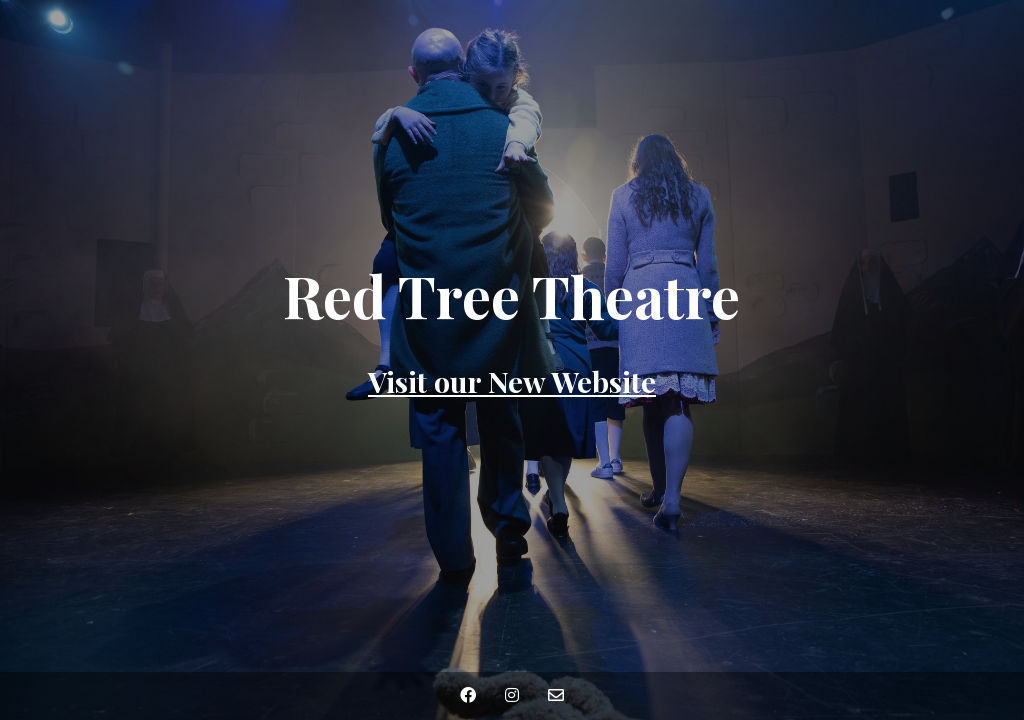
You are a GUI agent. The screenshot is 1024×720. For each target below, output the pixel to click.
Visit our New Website (512, 381)
